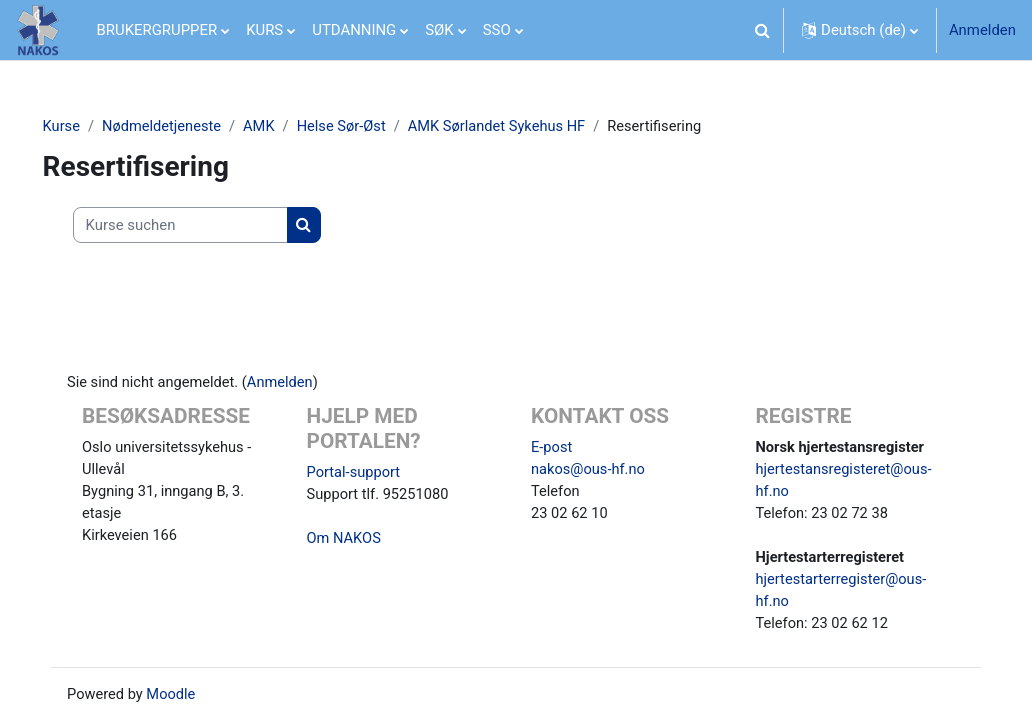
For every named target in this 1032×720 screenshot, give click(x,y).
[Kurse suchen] (208, 225)
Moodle (185, 699)
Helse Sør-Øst (374, 127)
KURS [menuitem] (264, 30)
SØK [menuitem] (439, 30)
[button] (762, 30)
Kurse (90, 127)
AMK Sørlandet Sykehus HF (532, 127)
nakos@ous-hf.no (589, 471)
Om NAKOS (351, 541)
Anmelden (982, 30)
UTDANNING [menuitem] (354, 30)
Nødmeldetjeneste (191, 127)
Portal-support (360, 474)
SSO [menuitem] (497, 30)
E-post (552, 449)
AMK (291, 127)
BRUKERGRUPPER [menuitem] (157, 30)
